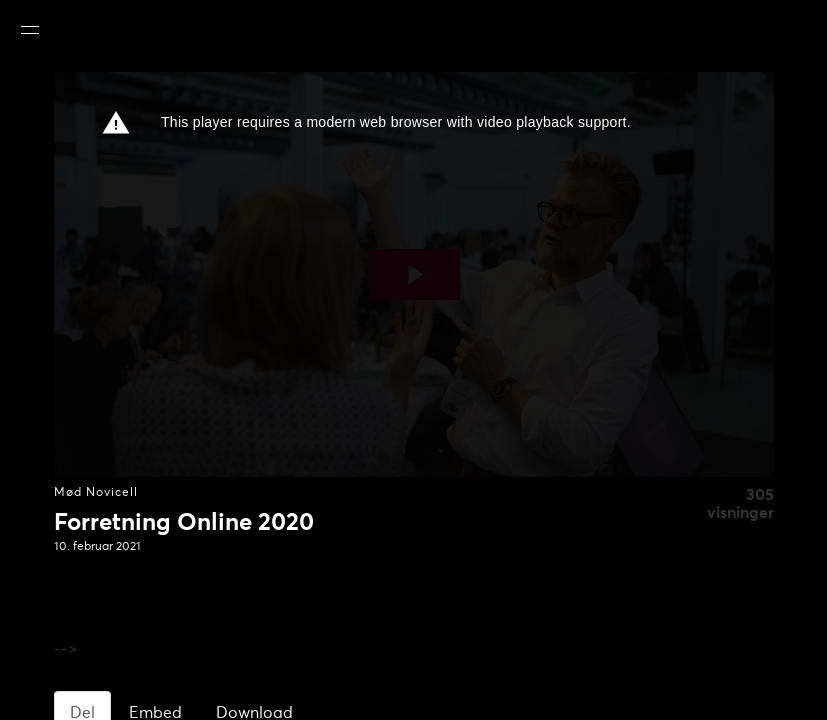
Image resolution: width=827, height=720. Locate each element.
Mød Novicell (96, 493)
